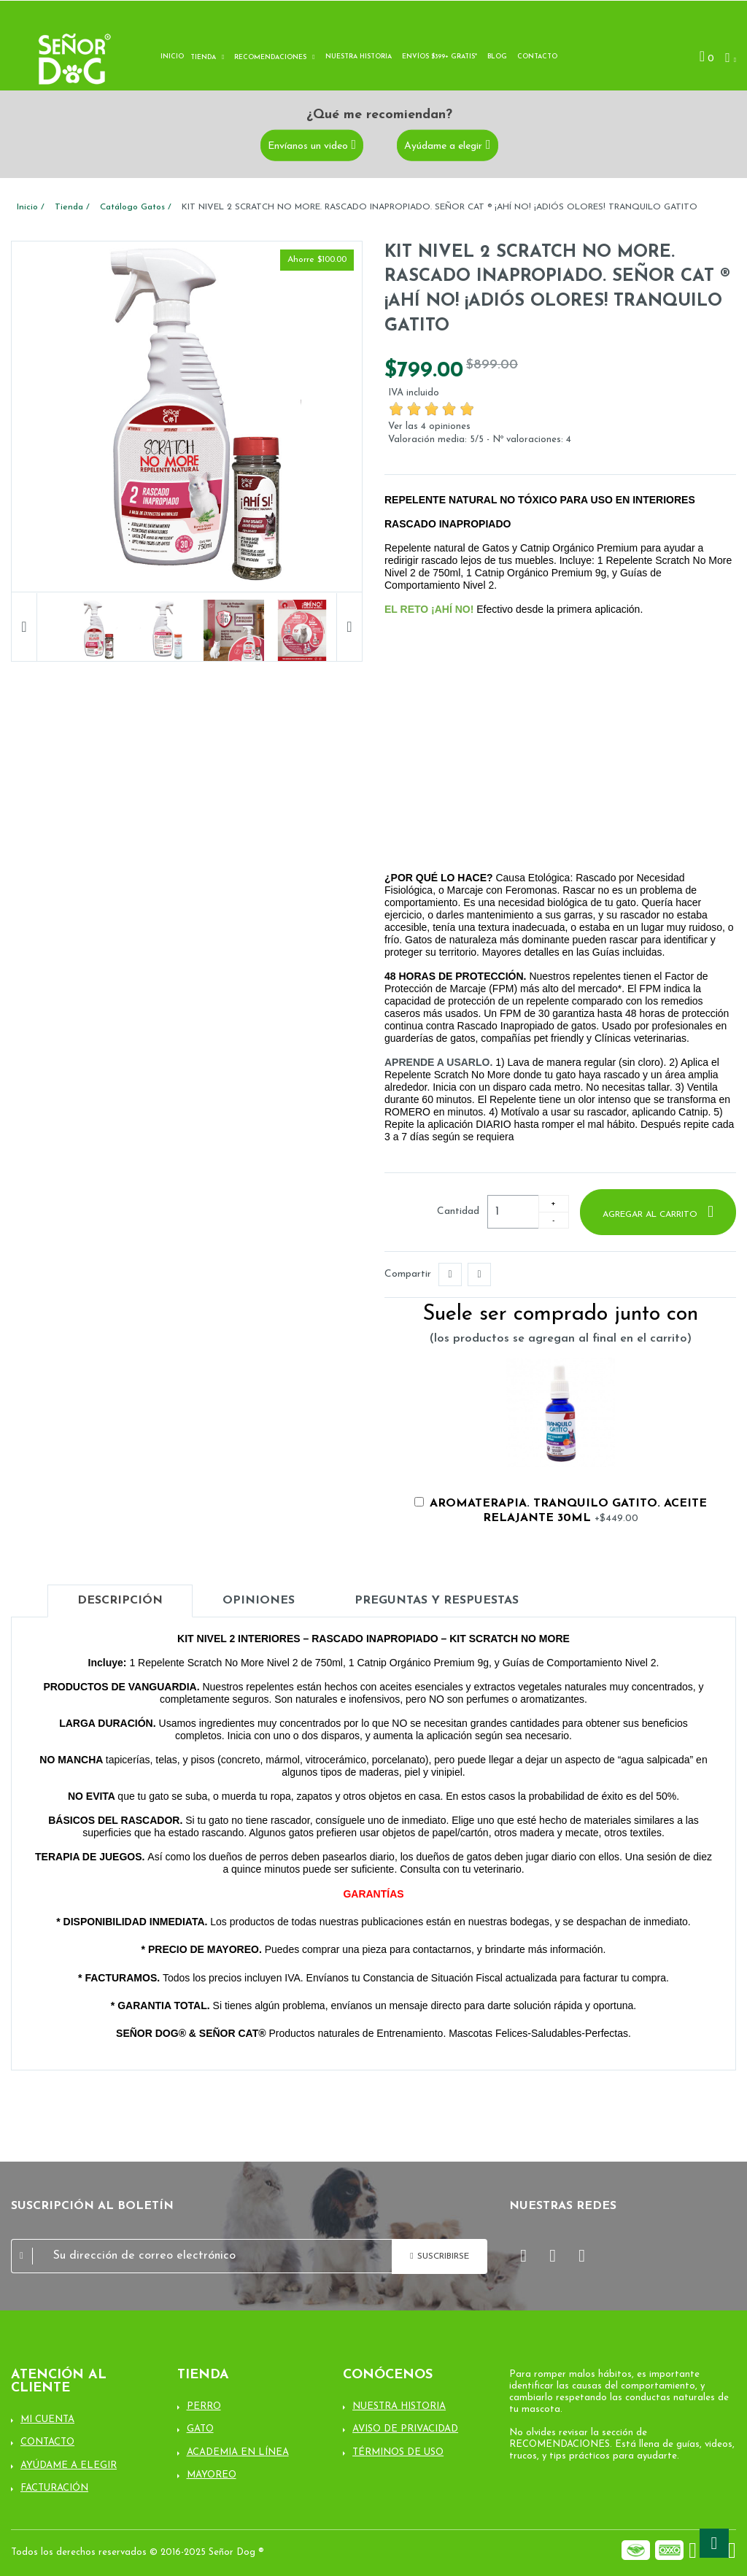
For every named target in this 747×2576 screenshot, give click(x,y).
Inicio (172, 56)
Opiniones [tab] (258, 1600)
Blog (497, 56)
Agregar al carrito (651, 1214)
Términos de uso (398, 2452)
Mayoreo (211, 2475)
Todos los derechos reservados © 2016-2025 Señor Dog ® (137, 2552)
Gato (200, 2429)
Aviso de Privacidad (405, 2429)
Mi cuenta (47, 2419)
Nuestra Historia (399, 2406)
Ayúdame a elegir (443, 146)
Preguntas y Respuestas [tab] (437, 1600)
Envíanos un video (308, 146)
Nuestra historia (358, 56)
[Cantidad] (512, 1212)
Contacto (537, 56)
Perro (204, 2406)
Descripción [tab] (120, 1600)
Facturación (54, 2488)
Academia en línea (238, 2452)
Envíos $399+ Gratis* (439, 56)
